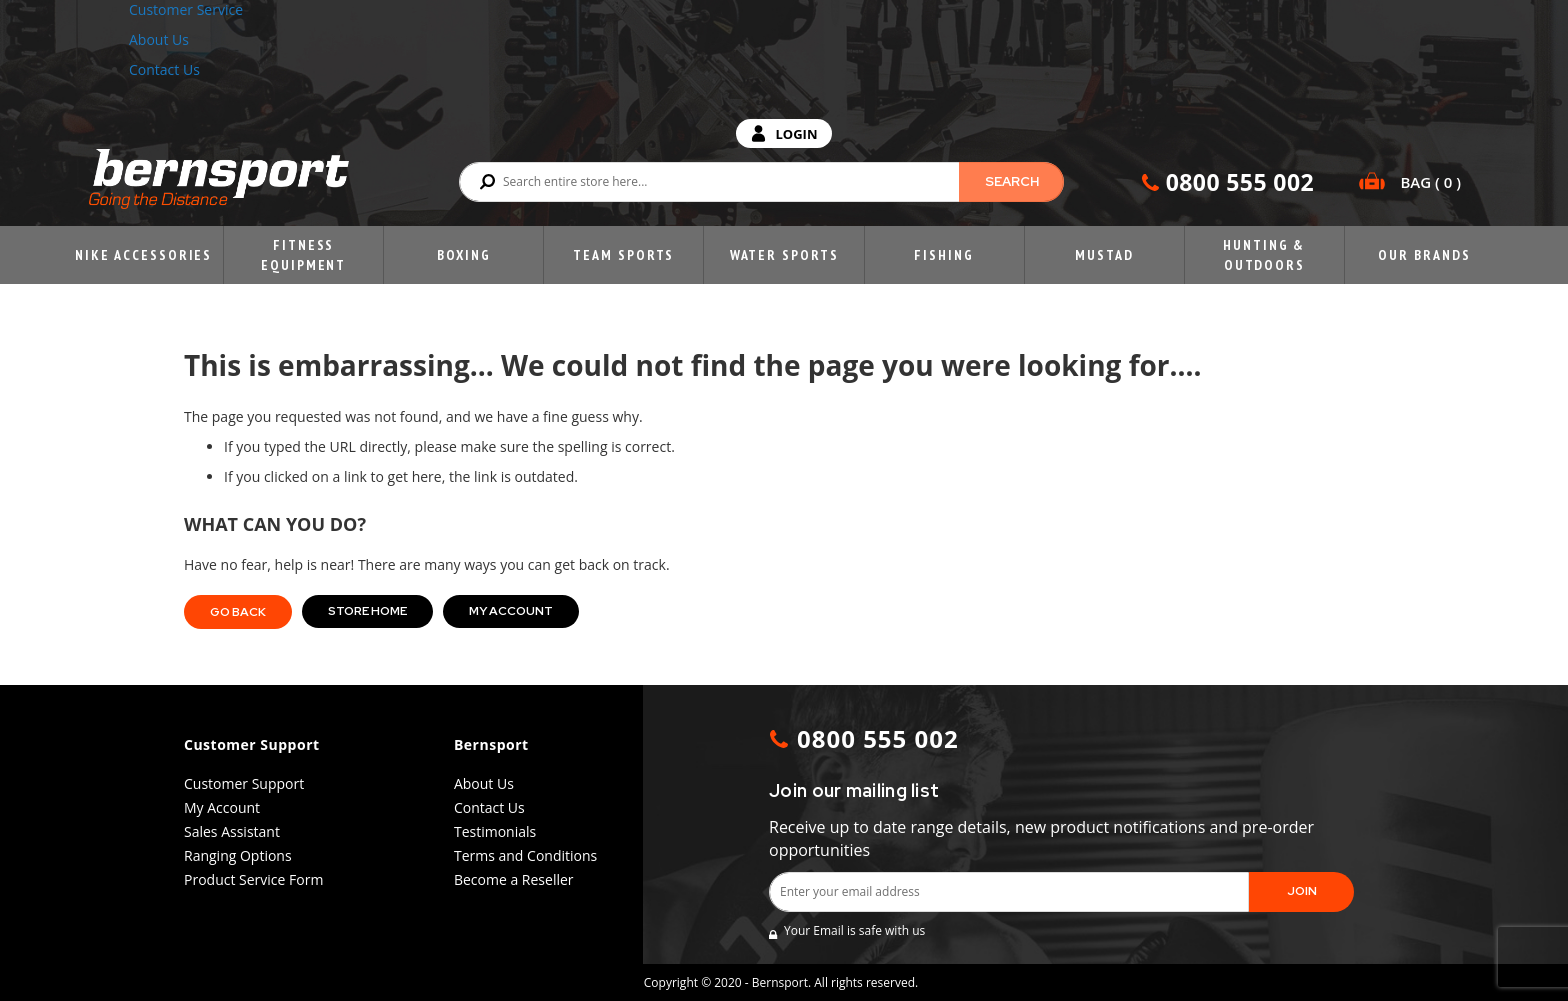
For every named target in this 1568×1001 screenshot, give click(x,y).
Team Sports (623, 255)
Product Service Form (253, 879)
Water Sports (784, 255)
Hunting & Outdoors (1264, 255)
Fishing (943, 255)
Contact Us (164, 69)
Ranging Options (238, 855)
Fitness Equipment (303, 255)
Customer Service (186, 9)
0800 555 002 (1240, 182)
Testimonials (495, 831)
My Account (511, 611)
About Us (159, 39)
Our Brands (1424, 255)
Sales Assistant (232, 831)
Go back (238, 612)
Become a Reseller (514, 879)
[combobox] (761, 182)
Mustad (1104, 255)
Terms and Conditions (525, 855)
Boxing (464, 255)
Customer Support (244, 783)
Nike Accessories (143, 255)
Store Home (367, 611)
